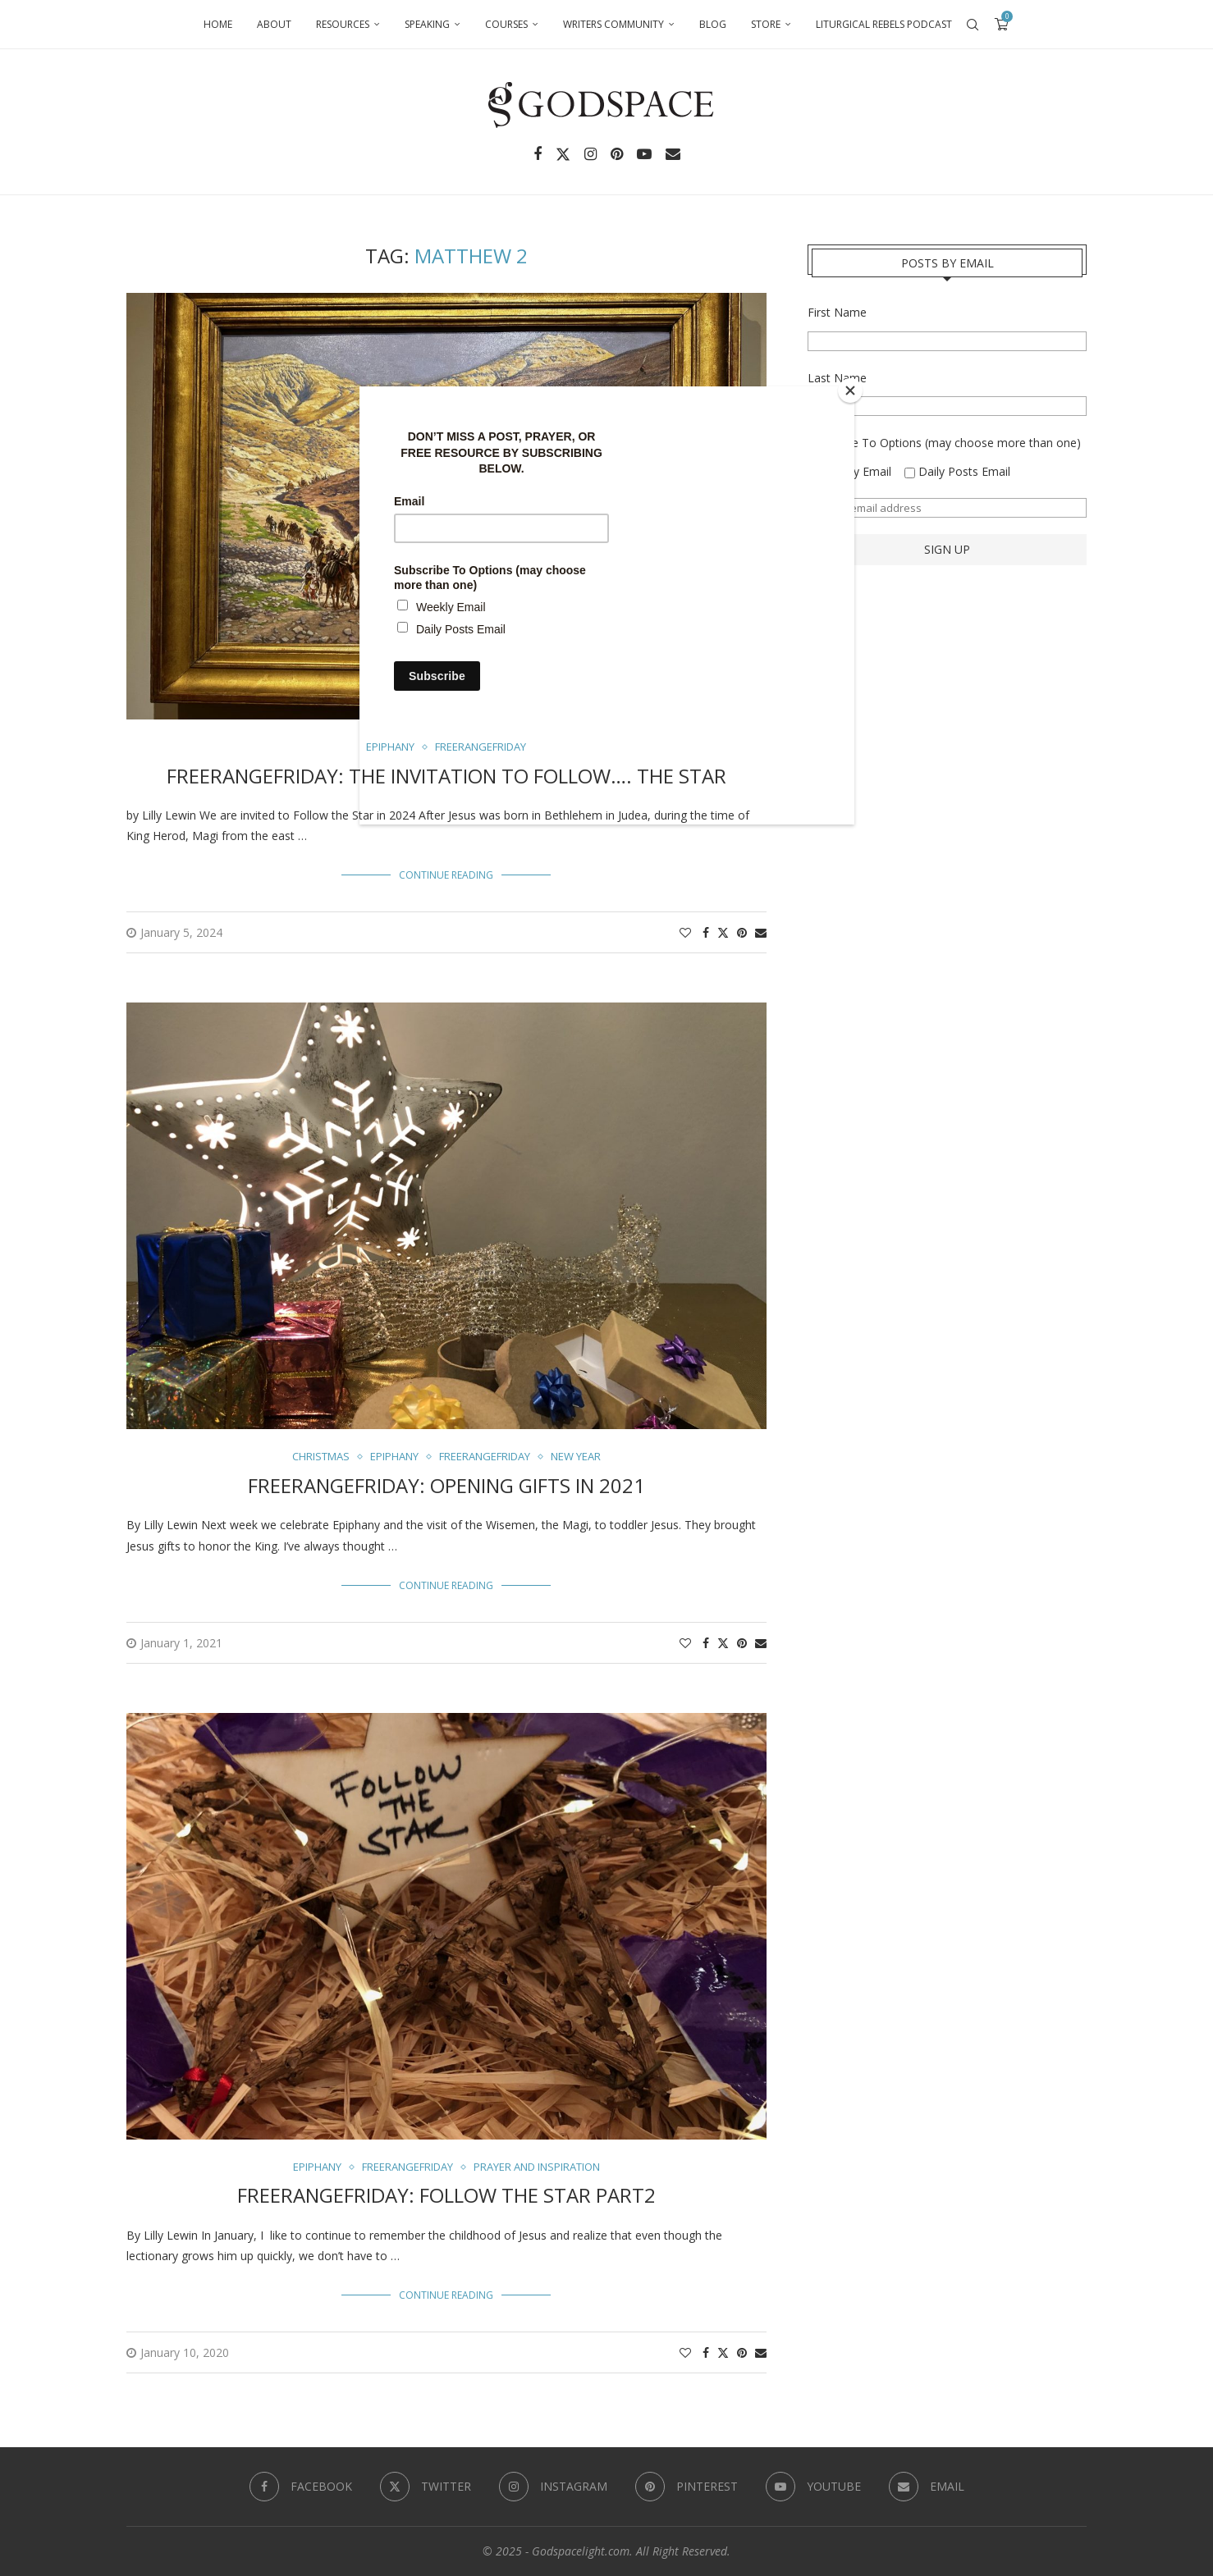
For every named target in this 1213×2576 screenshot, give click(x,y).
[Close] (850, 390)
